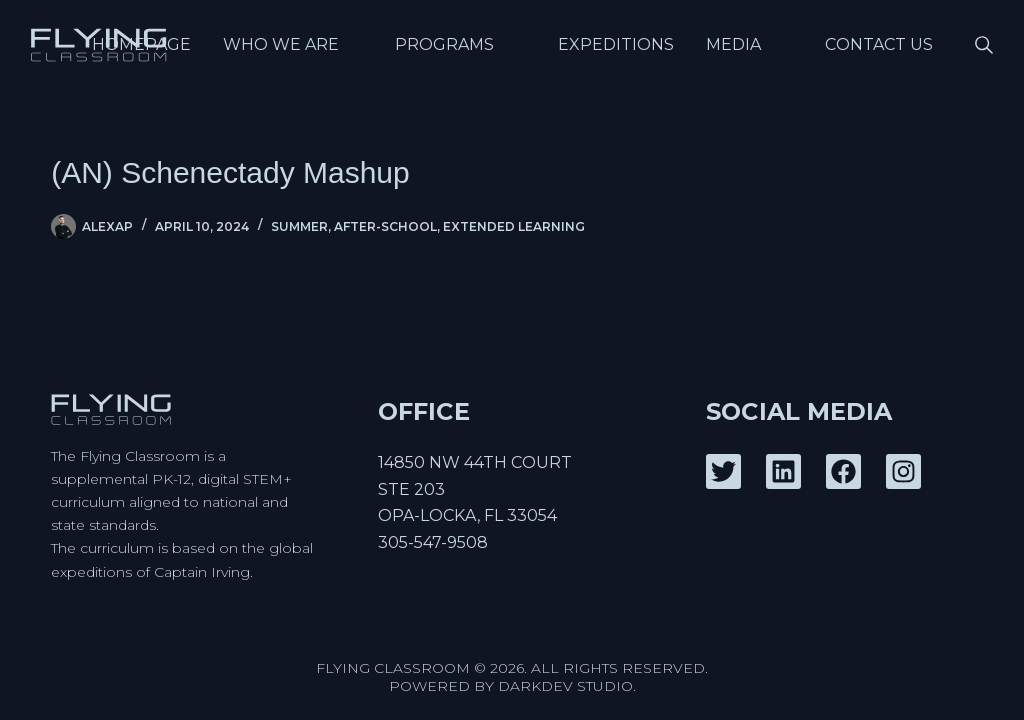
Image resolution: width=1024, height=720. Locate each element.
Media (749, 44)
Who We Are (297, 44)
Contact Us (879, 44)
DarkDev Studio (565, 686)
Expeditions (616, 44)
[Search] (984, 45)
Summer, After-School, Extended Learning (428, 226)
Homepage (141, 44)
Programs (460, 44)
